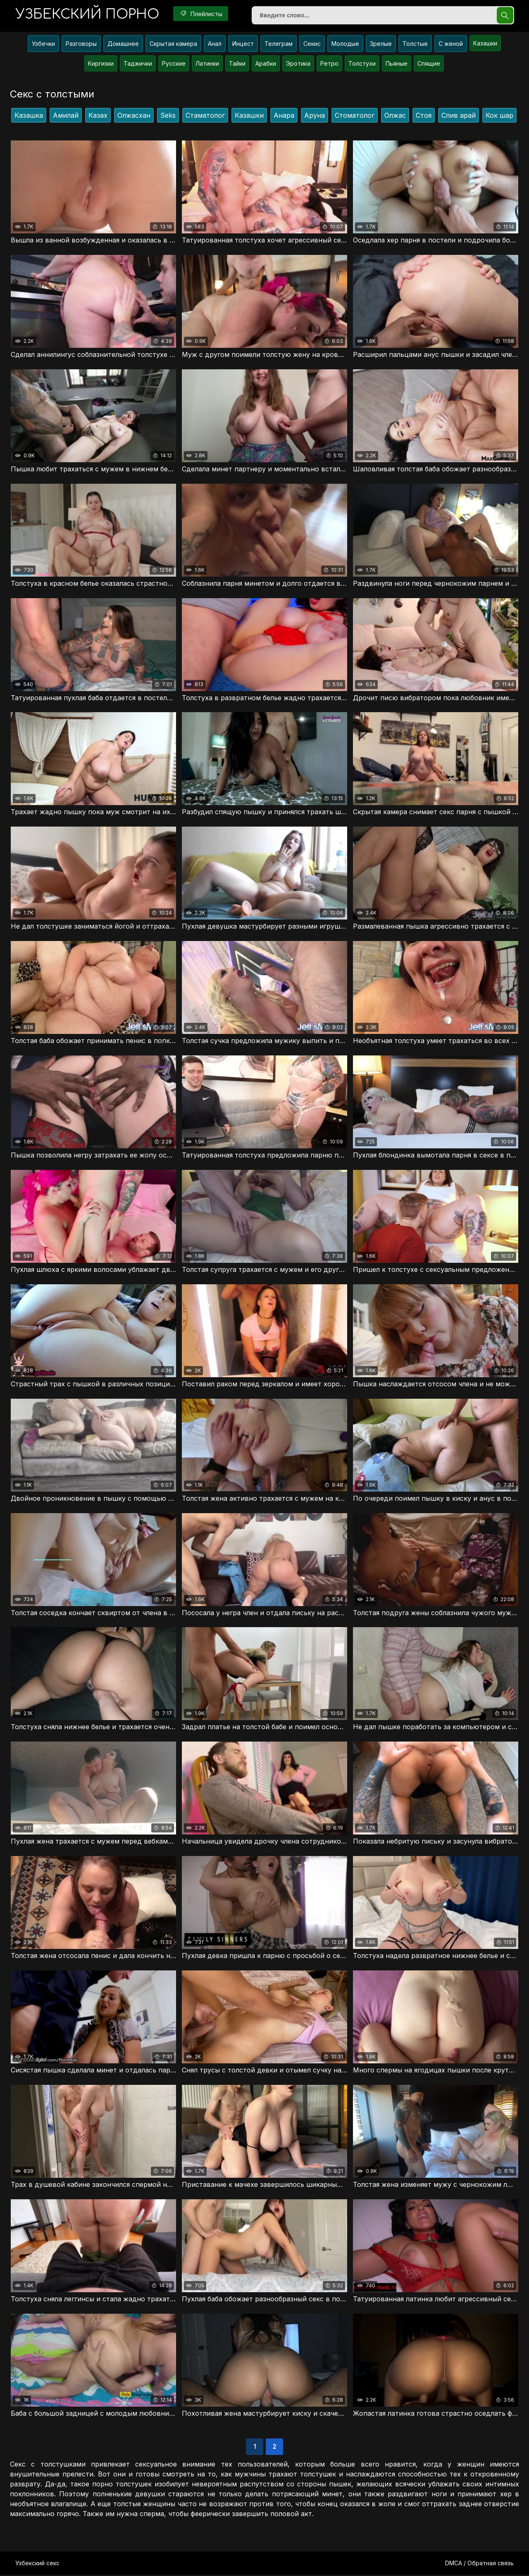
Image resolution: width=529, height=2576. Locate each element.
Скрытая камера (173, 44)
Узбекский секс (37, 2564)
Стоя (423, 116)
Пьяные (396, 63)
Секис (312, 44)
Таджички (138, 63)
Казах (97, 116)
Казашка (28, 116)
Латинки (207, 63)
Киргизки (101, 63)
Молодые (345, 44)
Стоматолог (354, 116)
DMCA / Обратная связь (479, 2564)
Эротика (298, 63)
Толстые (415, 44)
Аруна (314, 116)
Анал (215, 44)
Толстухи (362, 63)
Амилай (66, 116)
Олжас (395, 116)
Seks (168, 116)
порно (88, 14)
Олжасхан (133, 116)
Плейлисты (202, 13)
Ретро (329, 63)
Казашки (485, 43)
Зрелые (381, 44)
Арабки (265, 63)
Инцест (243, 44)
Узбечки (43, 44)
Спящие (428, 63)
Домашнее (123, 44)
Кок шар (499, 116)
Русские (174, 63)
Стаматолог (205, 116)
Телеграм (278, 44)
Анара (284, 116)
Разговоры (81, 44)
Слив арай (458, 116)
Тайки (237, 63)
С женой (450, 44)
